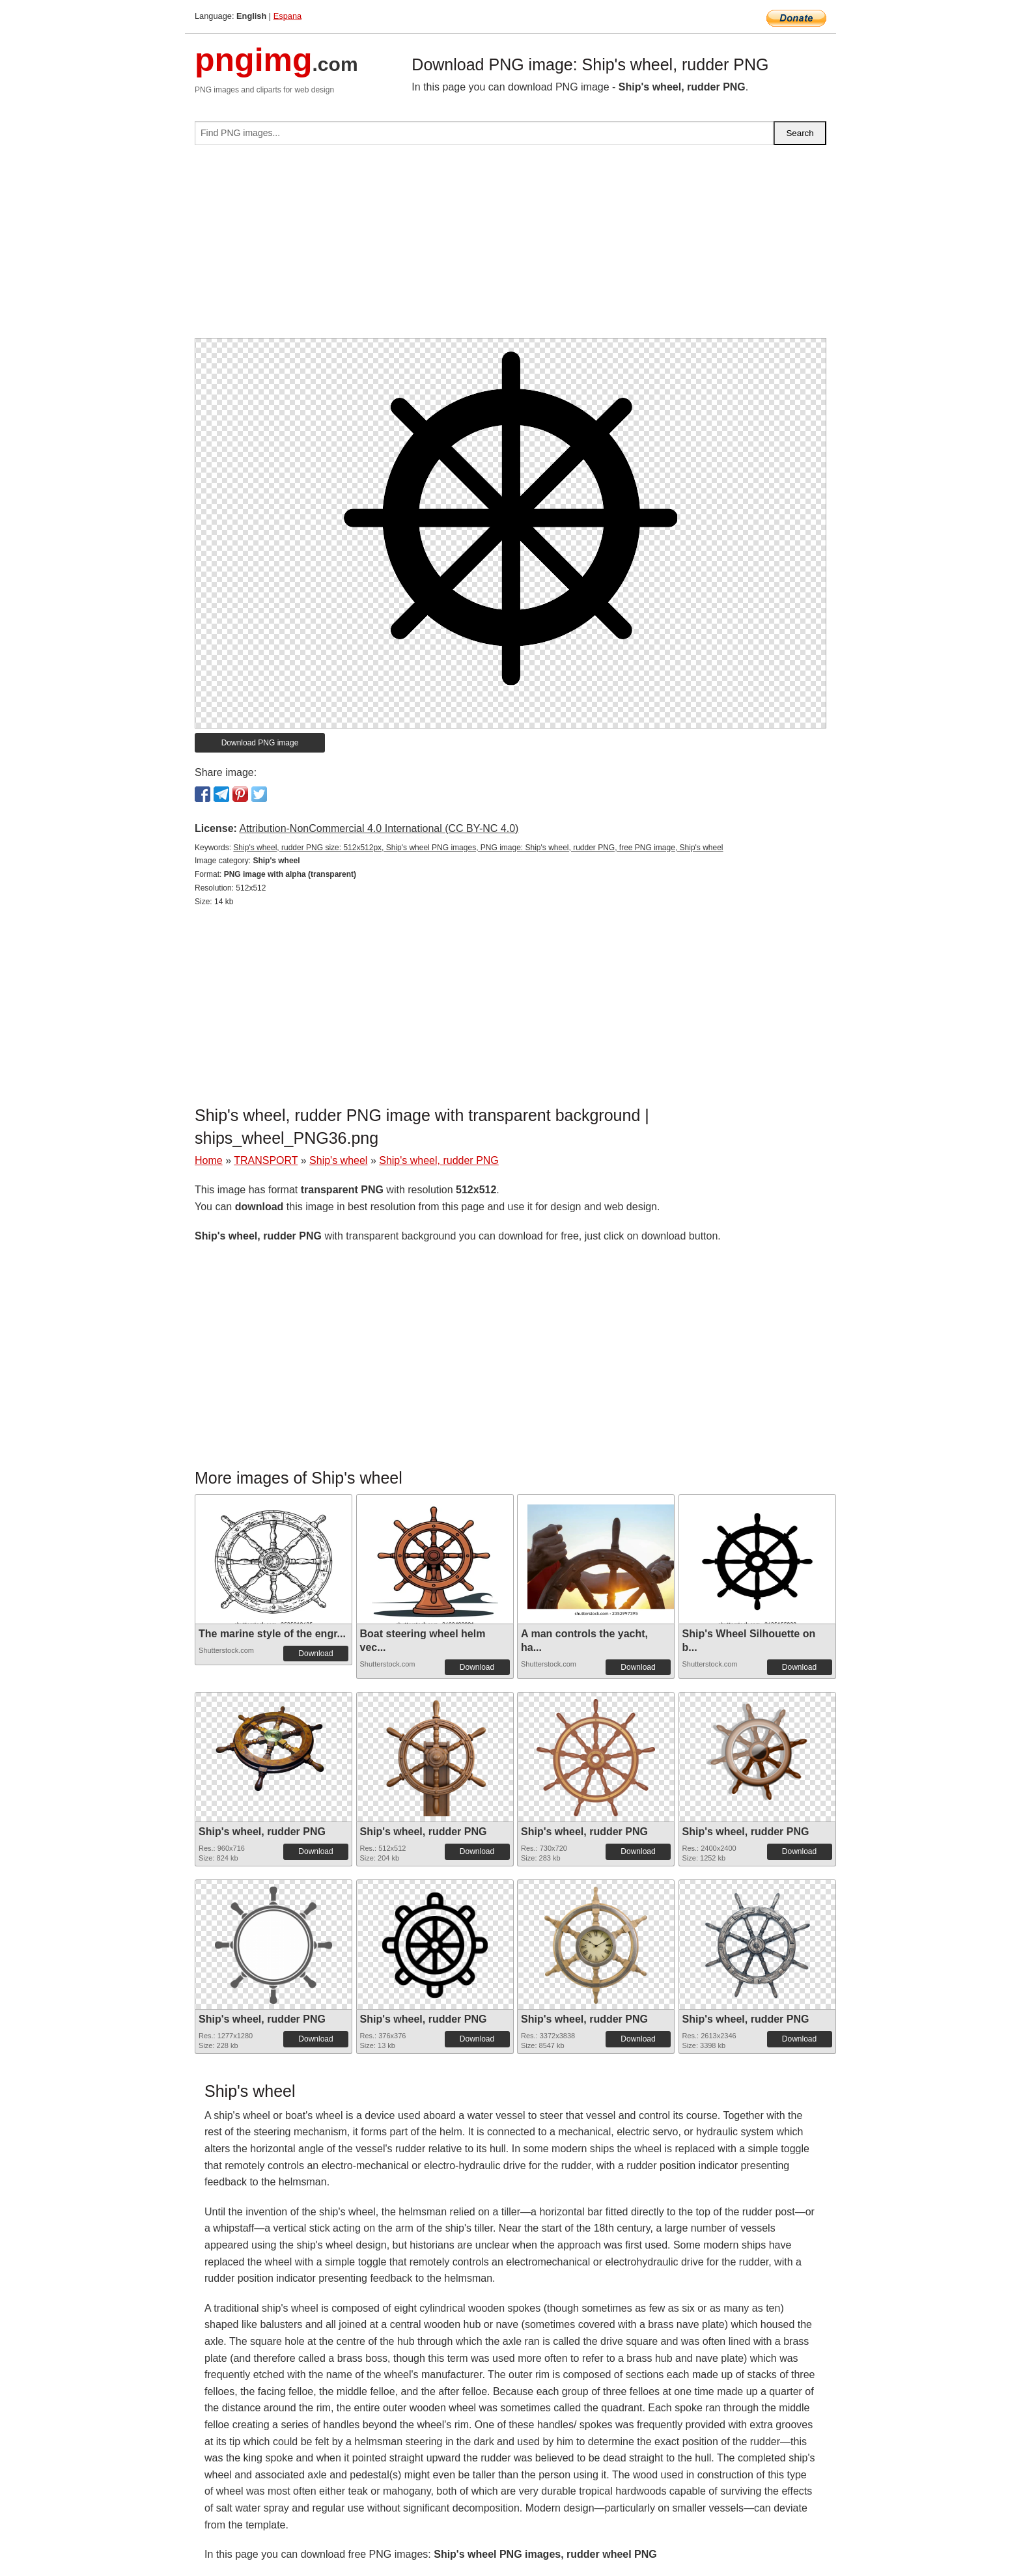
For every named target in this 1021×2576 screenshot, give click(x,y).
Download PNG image (260, 742)
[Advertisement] (510, 247)
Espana (287, 16)
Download (315, 1653)
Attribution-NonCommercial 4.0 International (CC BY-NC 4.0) (378, 828)
